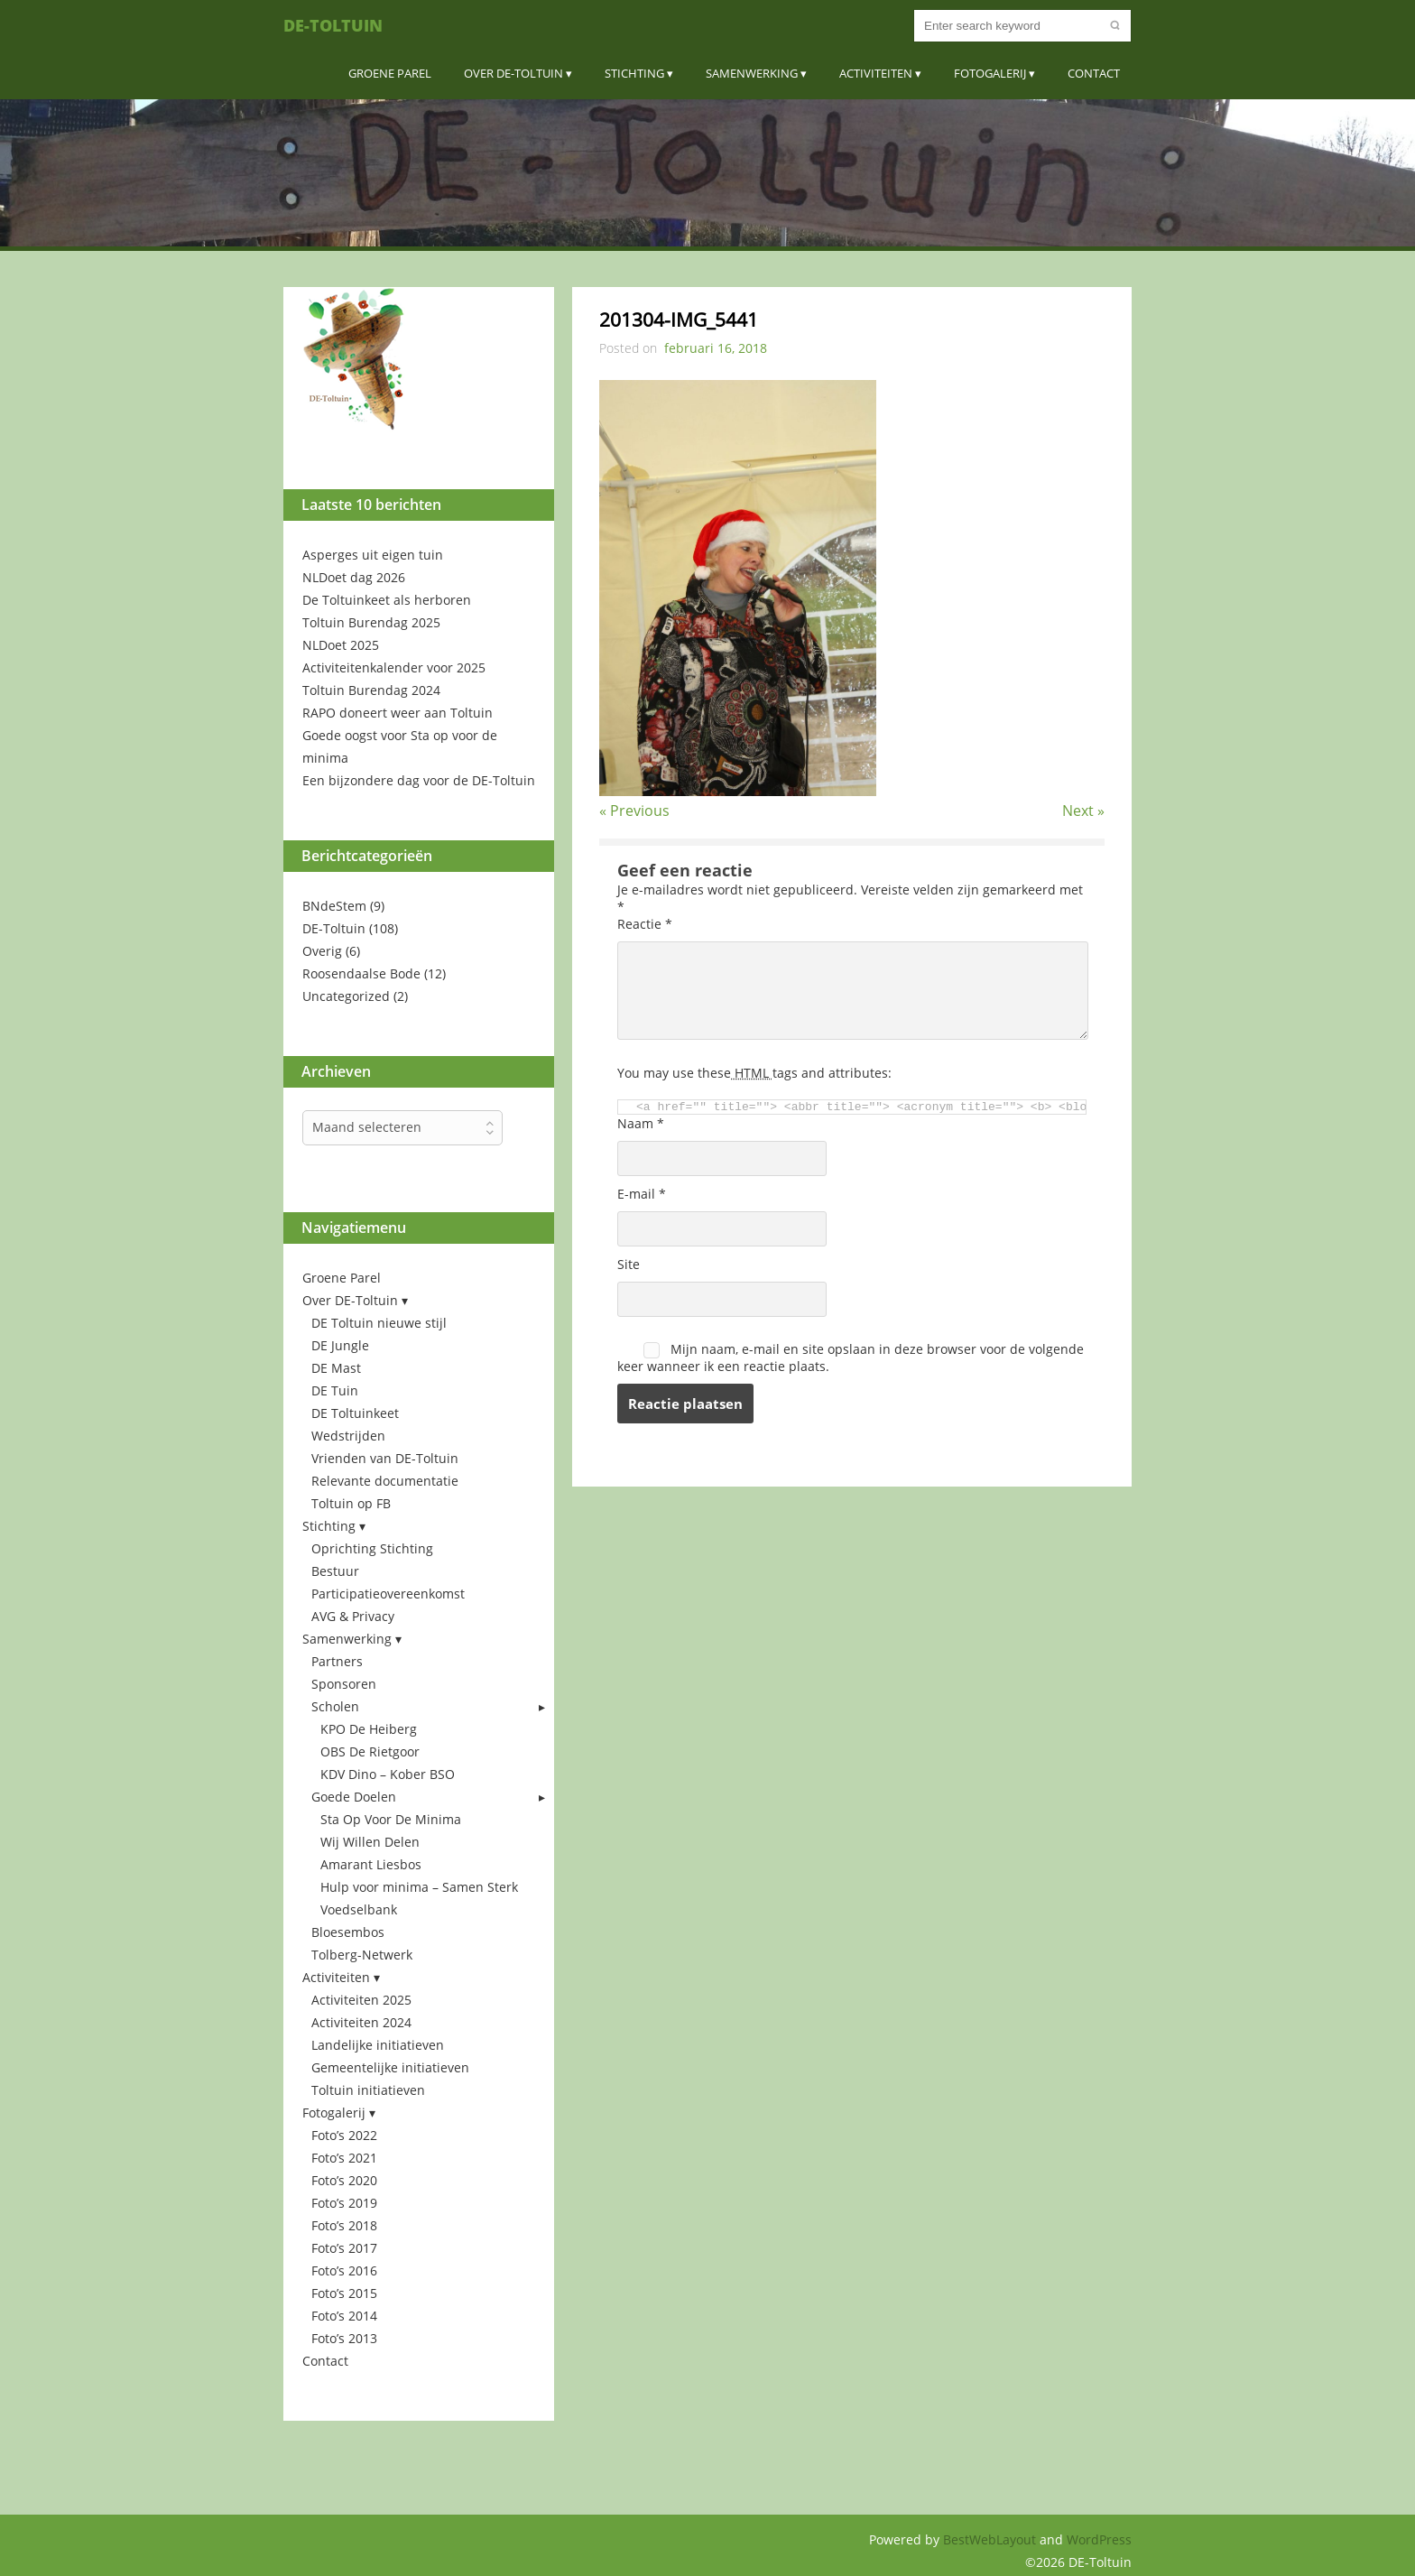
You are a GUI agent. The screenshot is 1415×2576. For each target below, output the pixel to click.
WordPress (1099, 2539)
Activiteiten (875, 73)
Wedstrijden (348, 1435)
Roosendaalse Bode (361, 973)
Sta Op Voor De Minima (390, 1819)
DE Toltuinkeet (355, 1413)
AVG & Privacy (352, 1616)
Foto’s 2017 (344, 2247)
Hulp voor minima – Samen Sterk (419, 1886)
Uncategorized (346, 996)
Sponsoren (343, 1683)
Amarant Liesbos (370, 1864)
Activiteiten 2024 (361, 2022)
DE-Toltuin (333, 25)
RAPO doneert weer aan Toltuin (397, 712)
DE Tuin (334, 1390)
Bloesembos (347, 1932)
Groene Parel (389, 73)
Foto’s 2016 (344, 2270)
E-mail (641, 1193)
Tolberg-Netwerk (361, 1954)
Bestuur (335, 1571)
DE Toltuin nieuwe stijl (379, 1322)
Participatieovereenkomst (388, 1593)
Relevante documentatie (384, 1480)
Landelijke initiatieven (377, 2044)
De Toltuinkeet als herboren (386, 599)
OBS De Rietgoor (370, 1751)
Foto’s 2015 (344, 2293)
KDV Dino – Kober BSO (387, 1774)
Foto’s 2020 (344, 2180)
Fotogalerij (990, 73)
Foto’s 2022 (344, 2135)
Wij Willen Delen (370, 1841)
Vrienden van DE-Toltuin (384, 1458)
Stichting (634, 73)
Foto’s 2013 (344, 2338)
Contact (1094, 73)
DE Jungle (340, 1345)
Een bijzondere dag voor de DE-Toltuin (418, 780)
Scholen (335, 1706)
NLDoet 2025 (340, 644)
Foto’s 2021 (344, 2157)
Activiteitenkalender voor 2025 (394, 667)
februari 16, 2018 (715, 348)
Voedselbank (358, 1909)
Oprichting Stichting (372, 1548)
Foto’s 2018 (344, 2225)
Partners (337, 1661)
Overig (322, 950)
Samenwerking (752, 73)
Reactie (644, 923)
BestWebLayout (991, 2539)
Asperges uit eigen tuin (372, 554)
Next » (1083, 810)
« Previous (634, 810)
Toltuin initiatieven (368, 2090)
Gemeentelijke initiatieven (390, 2067)
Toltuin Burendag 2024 (371, 690)
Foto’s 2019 (344, 2202)
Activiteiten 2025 (361, 1999)
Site (628, 1264)
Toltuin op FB (351, 1503)
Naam (640, 1123)
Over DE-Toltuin (513, 73)
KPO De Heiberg (368, 1728)
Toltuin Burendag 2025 (371, 622)
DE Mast (336, 1367)
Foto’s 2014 (344, 2315)
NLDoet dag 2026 (353, 577)
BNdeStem (334, 905)
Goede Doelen (353, 1796)
